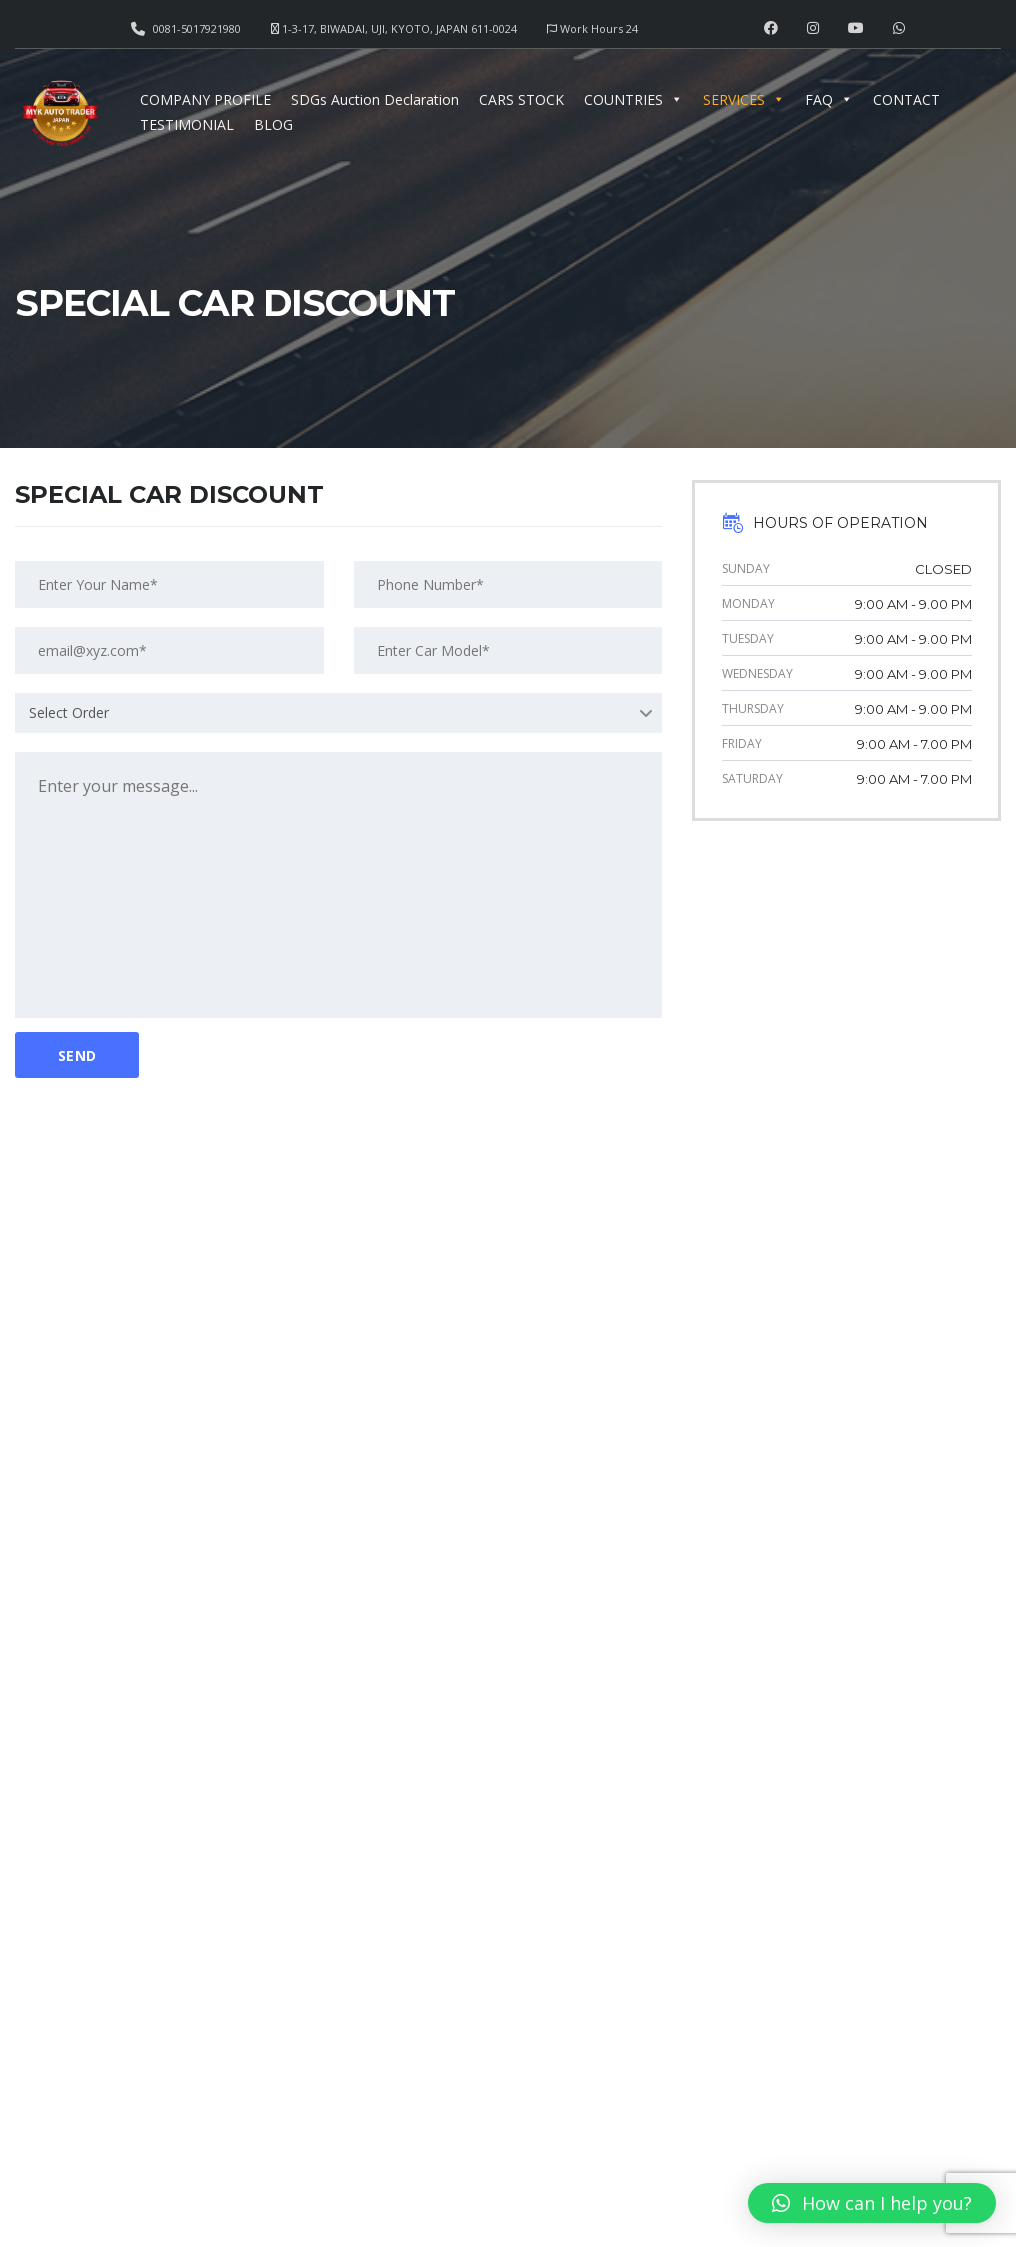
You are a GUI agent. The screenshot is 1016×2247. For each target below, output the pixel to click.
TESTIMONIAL (187, 124)
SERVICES (744, 99)
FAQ (829, 99)
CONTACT (906, 99)
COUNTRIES (633, 99)
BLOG (273, 124)
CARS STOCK (521, 99)
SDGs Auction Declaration (375, 99)
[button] (872, 2203)
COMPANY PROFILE (205, 99)
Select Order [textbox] (69, 712)
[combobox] (338, 713)
